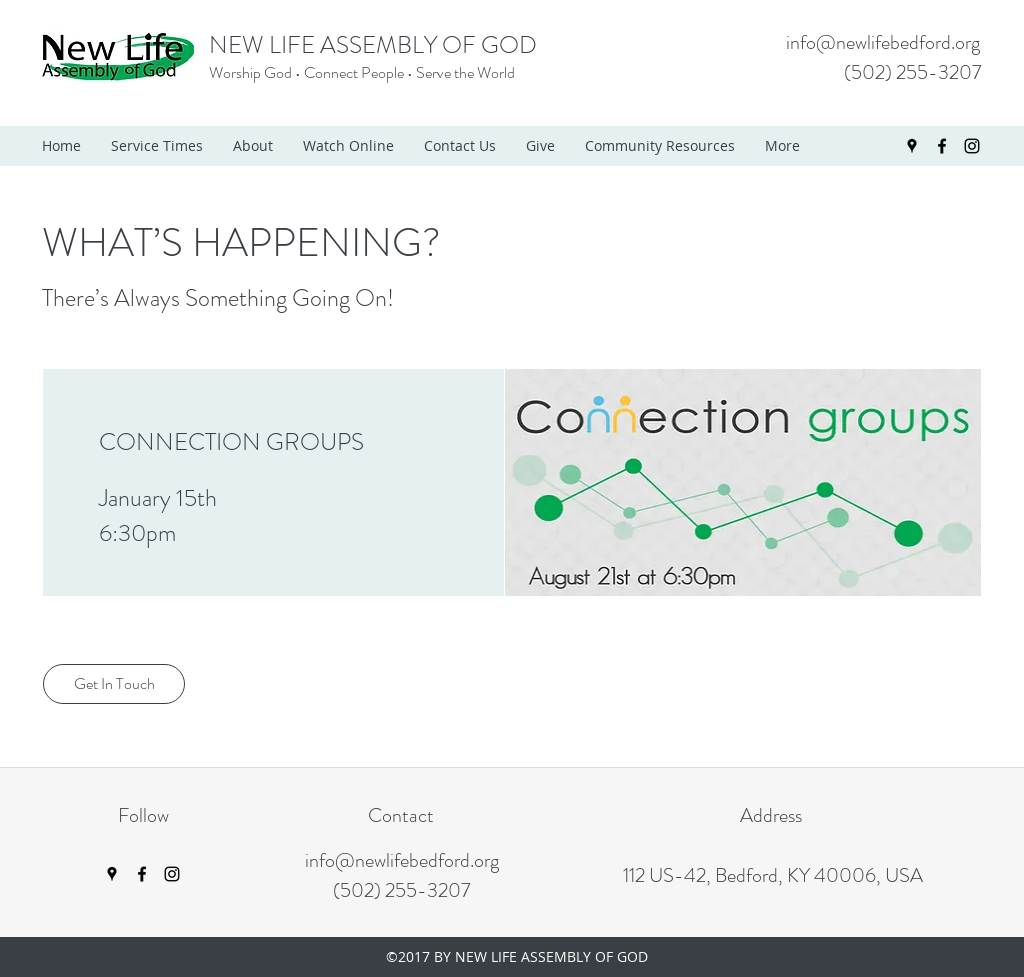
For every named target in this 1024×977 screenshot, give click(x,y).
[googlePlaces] (912, 146)
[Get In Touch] (114, 684)
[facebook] (942, 146)
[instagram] (972, 146)
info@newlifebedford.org (883, 42)
